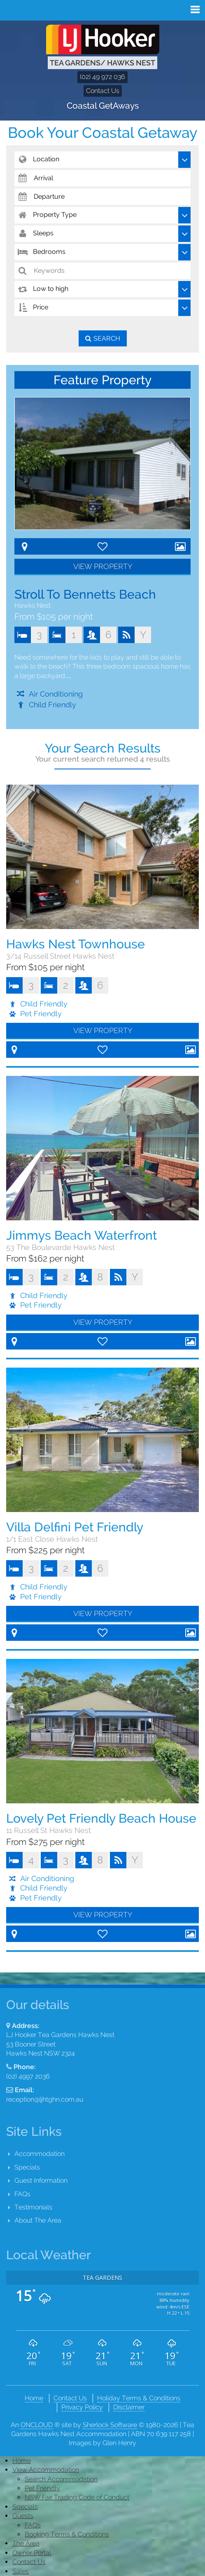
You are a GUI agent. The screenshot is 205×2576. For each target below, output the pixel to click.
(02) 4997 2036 (28, 2076)
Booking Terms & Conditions (67, 2534)
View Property (102, 566)
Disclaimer (128, 2407)
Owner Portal (31, 2553)
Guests (22, 2516)
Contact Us (102, 91)
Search (106, 338)
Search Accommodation (61, 2479)
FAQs (22, 2194)
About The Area (37, 2220)
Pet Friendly (42, 2488)
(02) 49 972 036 (102, 77)
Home (34, 2398)
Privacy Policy (82, 2407)
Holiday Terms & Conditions (138, 2398)
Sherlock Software (110, 2425)
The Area (26, 2543)
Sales (20, 2571)
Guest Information (41, 2180)
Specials (27, 2167)
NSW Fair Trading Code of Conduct (77, 2497)
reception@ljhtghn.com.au (44, 2099)
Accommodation (39, 2154)
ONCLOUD (37, 2425)
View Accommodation (45, 2470)
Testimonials (33, 2207)
